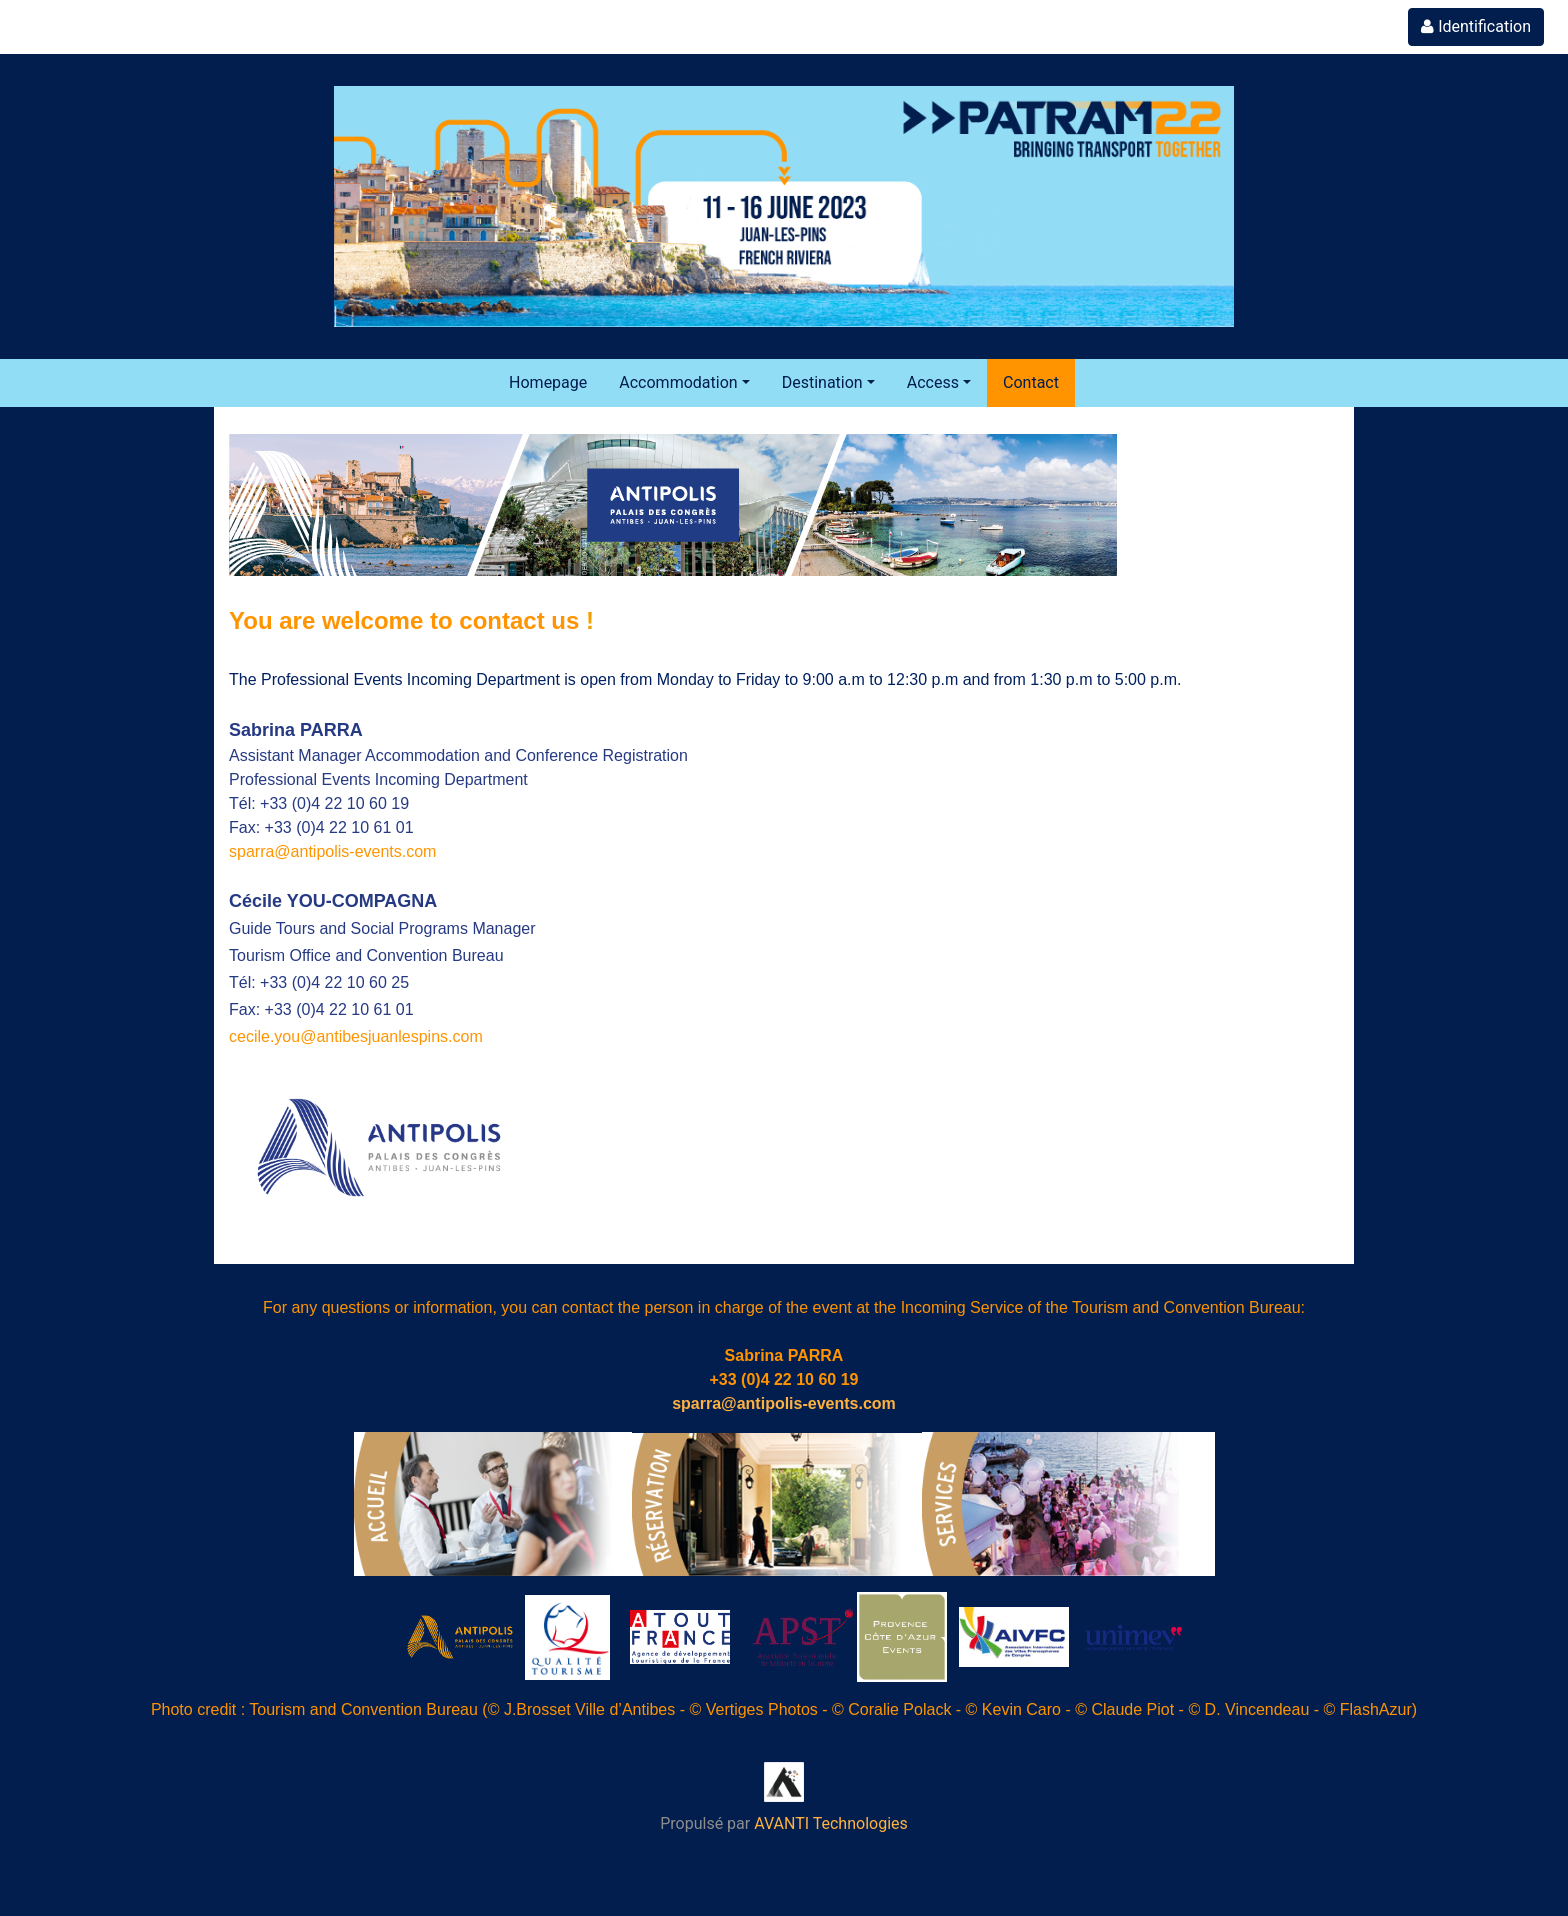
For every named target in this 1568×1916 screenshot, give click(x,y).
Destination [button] (822, 382)
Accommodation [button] (678, 382)
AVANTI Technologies (831, 1823)
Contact (1031, 382)
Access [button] (933, 382)
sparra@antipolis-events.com (332, 851)
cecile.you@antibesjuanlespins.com (356, 1036)
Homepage (548, 382)
